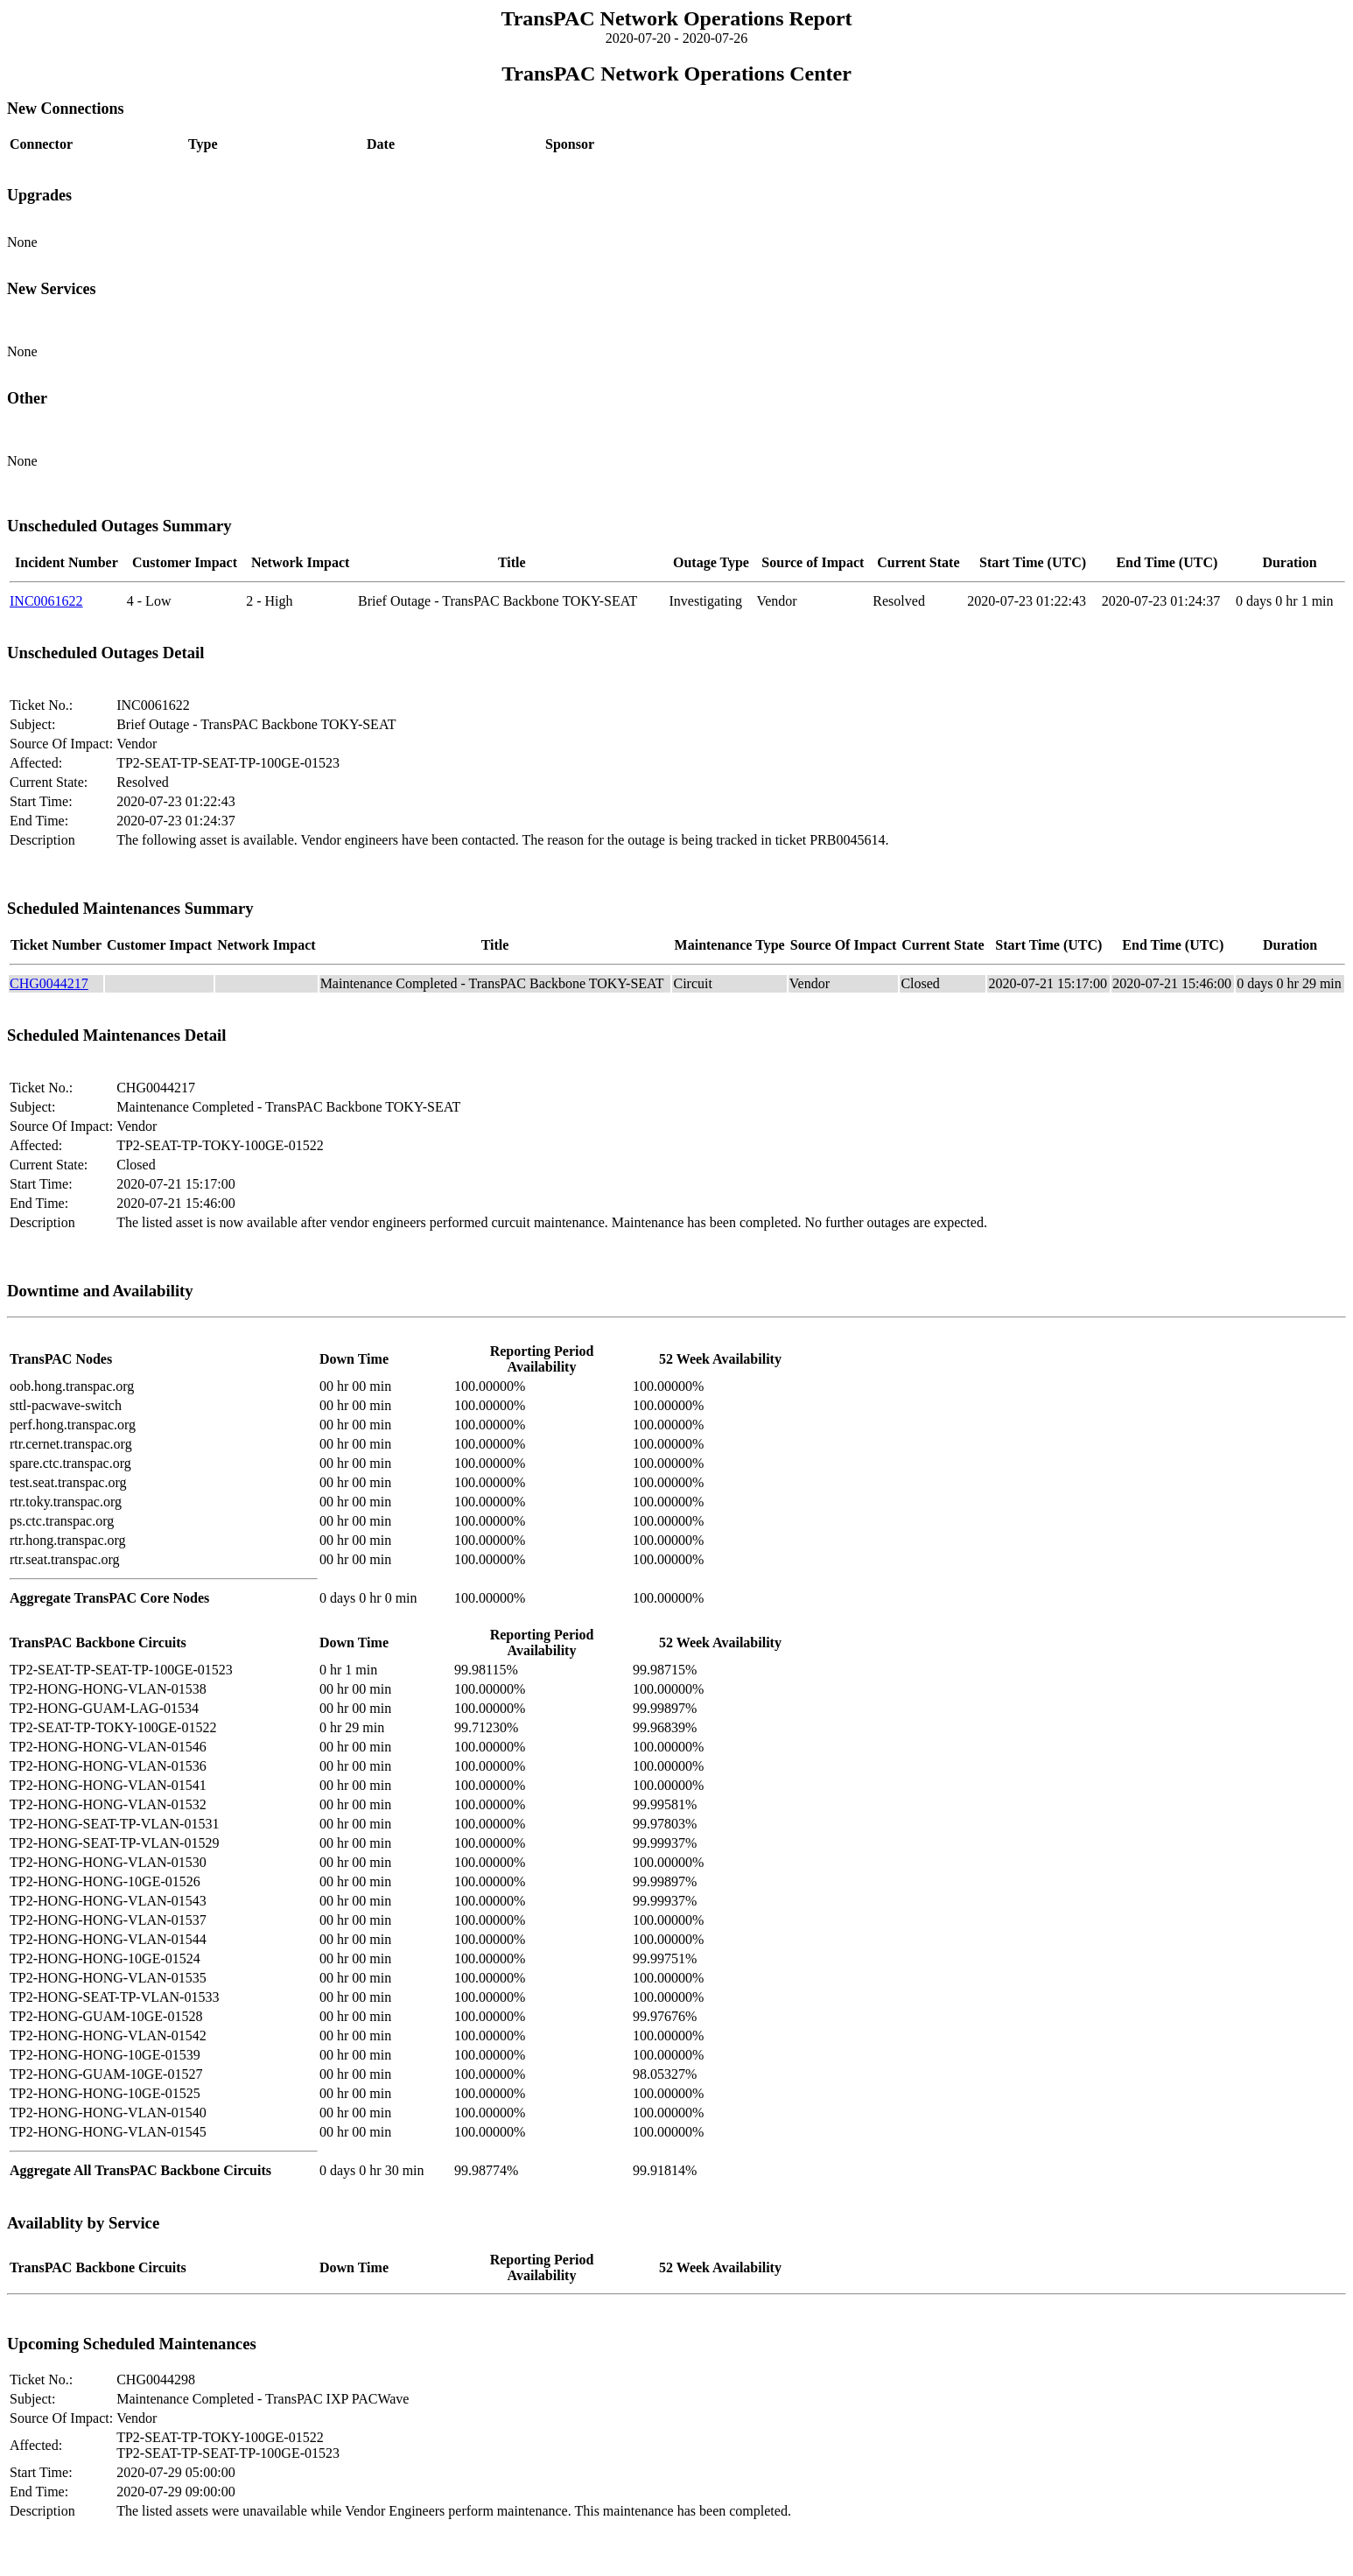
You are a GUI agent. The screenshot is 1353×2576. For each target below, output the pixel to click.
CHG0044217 (49, 983)
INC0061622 (46, 600)
